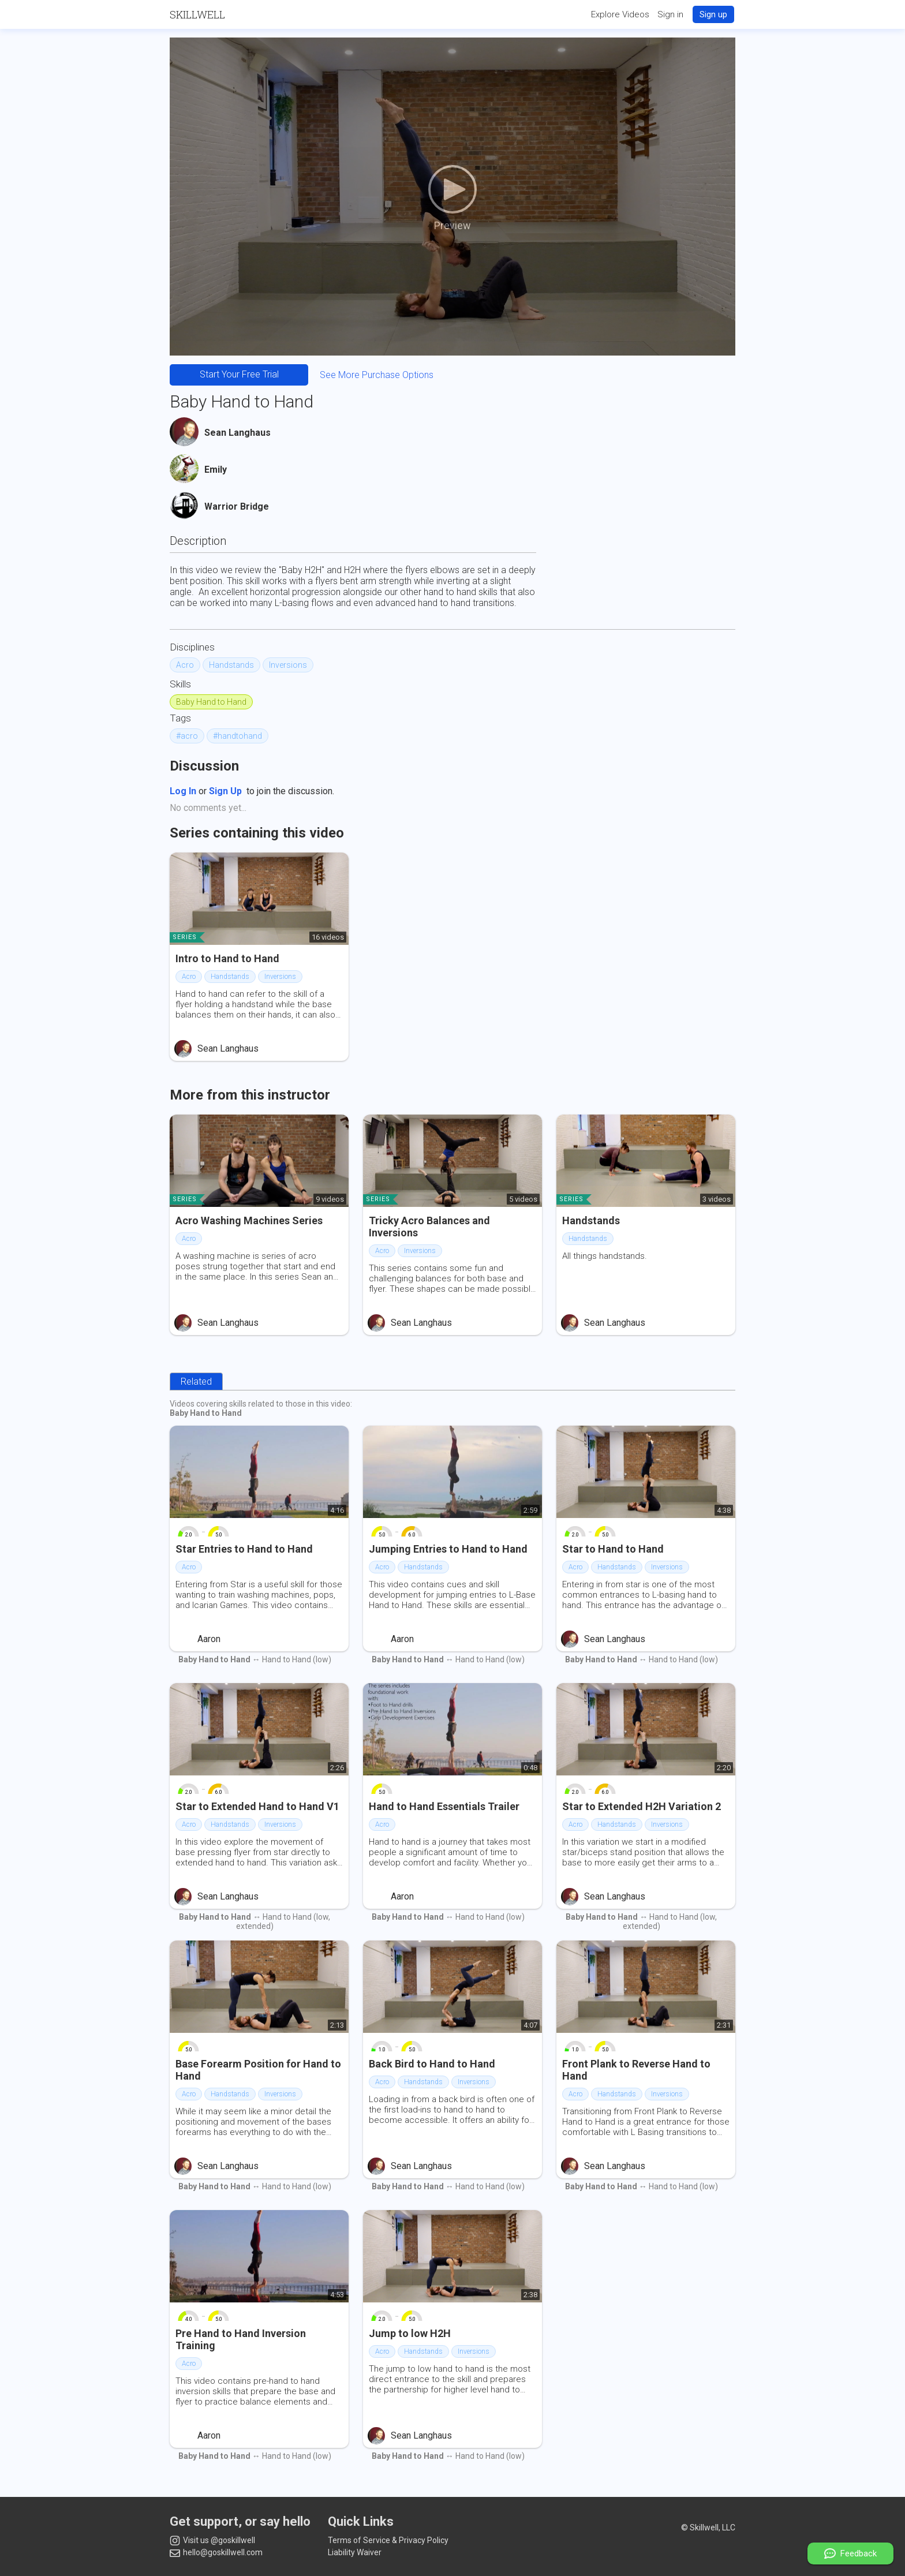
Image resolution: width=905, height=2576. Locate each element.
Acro (185, 665)
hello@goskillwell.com (216, 2552)
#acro (187, 736)
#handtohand (237, 736)
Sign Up (225, 791)
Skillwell (197, 14)
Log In (183, 791)
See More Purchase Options (376, 374)
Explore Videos (620, 14)
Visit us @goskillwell (212, 2541)
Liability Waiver (355, 2552)
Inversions (288, 665)
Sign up (713, 14)
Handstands (231, 665)
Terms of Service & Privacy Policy (388, 2540)
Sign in (670, 14)
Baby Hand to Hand (211, 701)
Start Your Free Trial (239, 374)
